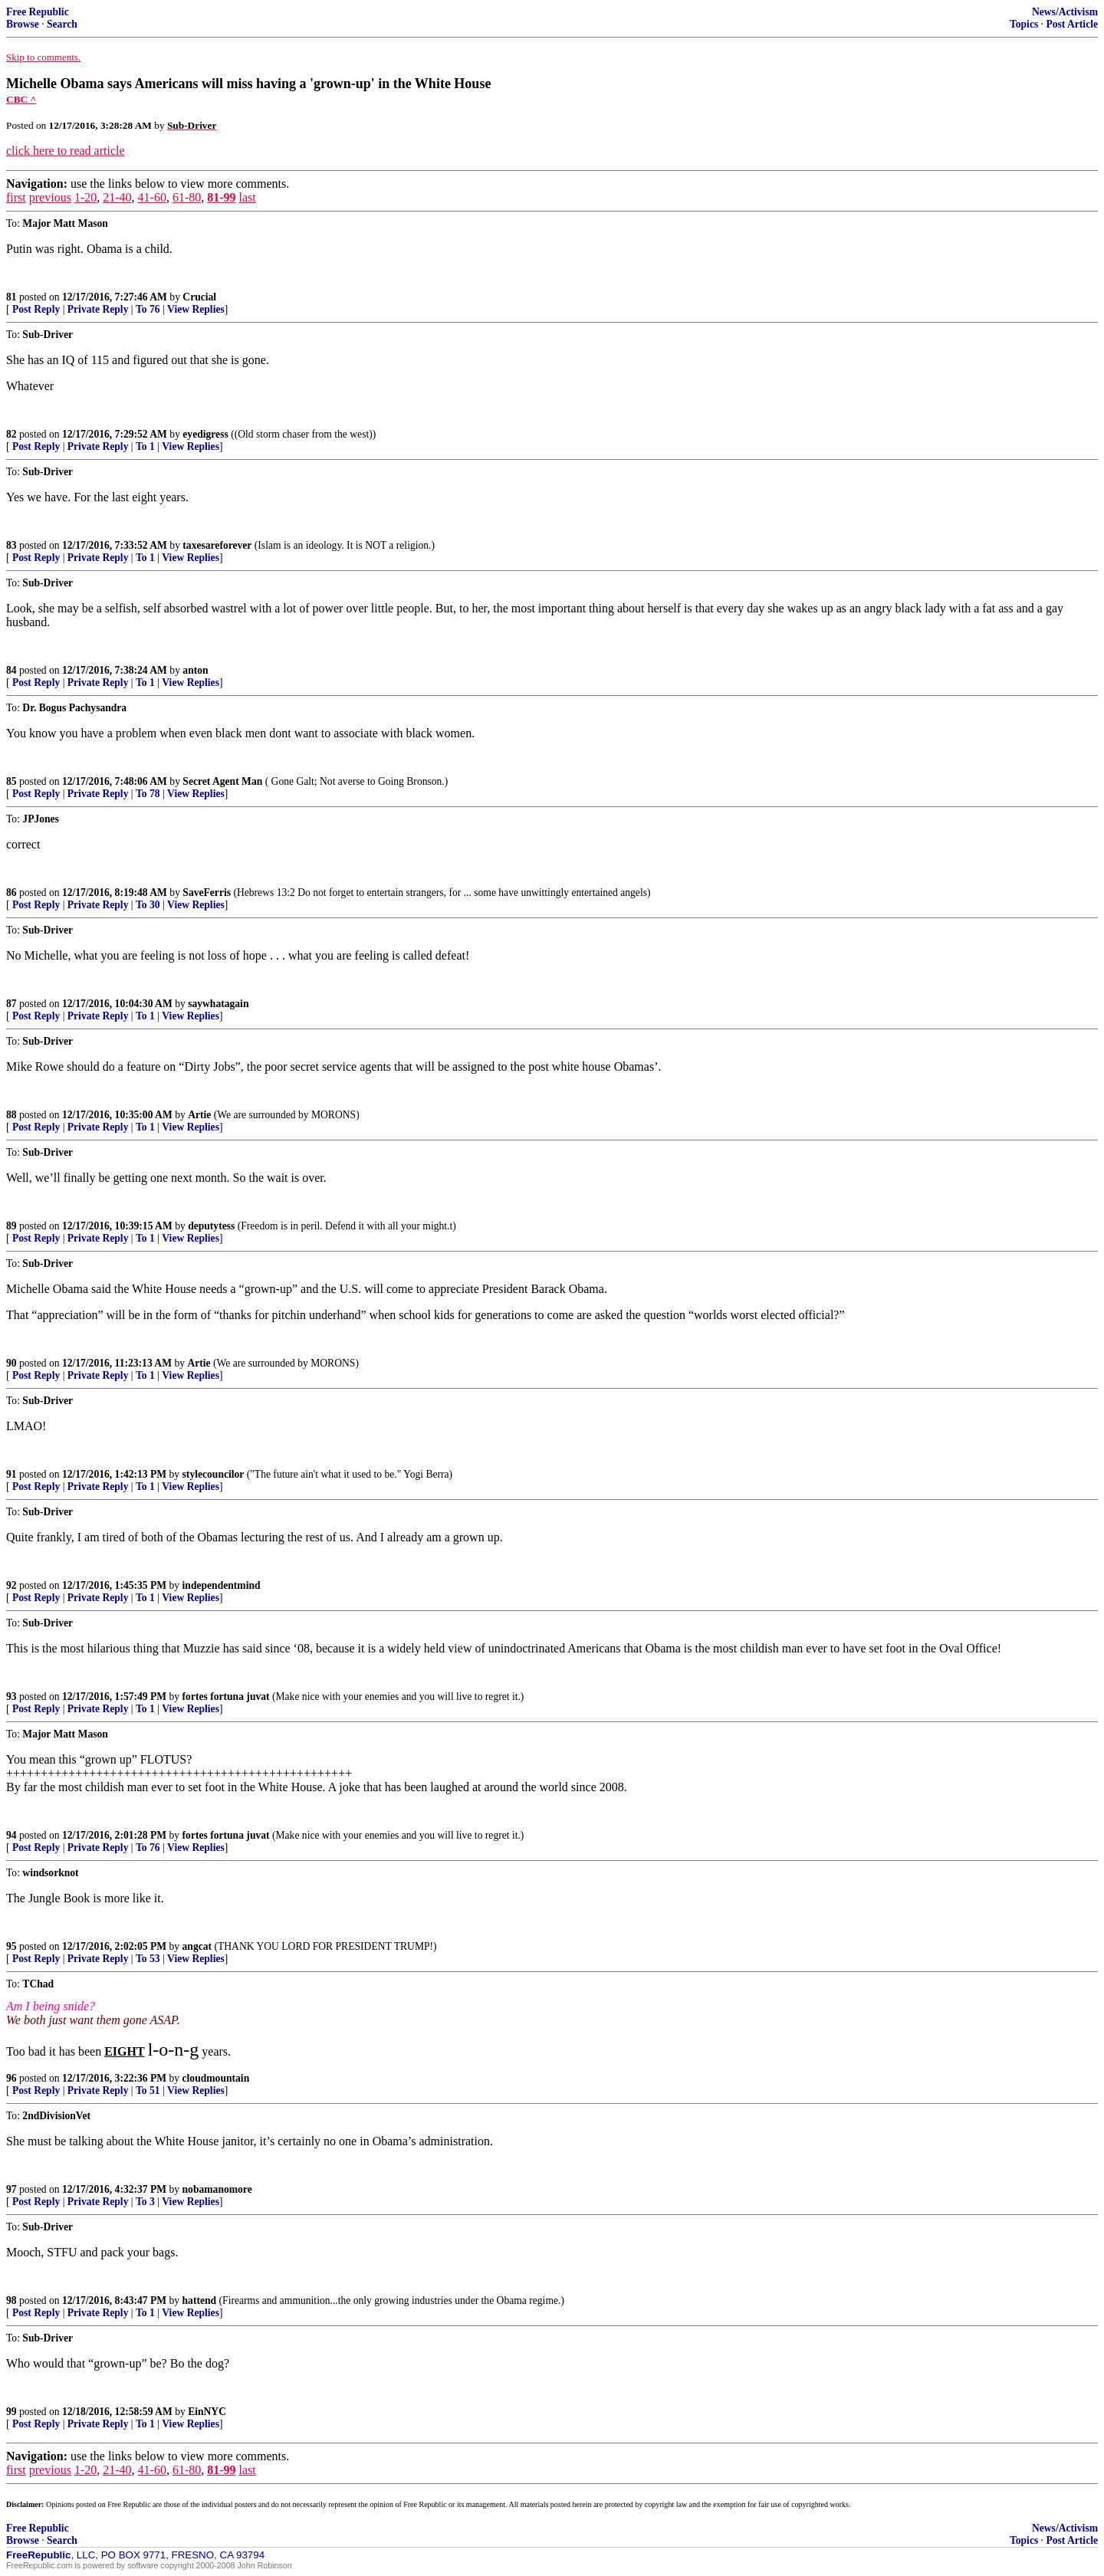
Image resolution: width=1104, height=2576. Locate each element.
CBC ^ (21, 99)
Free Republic (37, 12)
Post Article (1072, 24)
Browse (22, 24)
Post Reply (36, 309)
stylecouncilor (213, 1474)
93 (11, 1696)
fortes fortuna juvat (226, 1696)
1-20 (85, 197)
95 (11, 1946)
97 (11, 2189)
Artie (199, 1115)
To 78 (148, 793)
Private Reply (98, 309)
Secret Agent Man (222, 781)
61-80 (186, 197)
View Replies (196, 309)
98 (11, 2300)
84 (11, 670)
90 (11, 1363)
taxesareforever (216, 545)
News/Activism (1065, 12)
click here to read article (65, 150)
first (16, 197)
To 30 (148, 905)
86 (11, 892)
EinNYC (207, 2411)
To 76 (148, 309)
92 (11, 1585)
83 (11, 545)
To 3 (145, 2201)
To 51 (148, 2090)
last (247, 197)
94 (11, 1835)
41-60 (152, 197)
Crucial (199, 297)
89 (11, 1226)
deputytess (211, 1226)
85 (11, 781)
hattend (199, 2300)
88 (11, 1115)
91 (11, 1474)
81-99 (221, 197)
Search (62, 24)
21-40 (117, 197)
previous (50, 197)
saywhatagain (218, 1003)
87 (11, 1003)
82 (11, 434)
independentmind (221, 1585)
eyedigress (205, 434)
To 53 (148, 1958)
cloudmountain (216, 2078)
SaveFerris (206, 892)
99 (11, 2411)
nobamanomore (217, 2189)
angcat (197, 1946)
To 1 (145, 446)
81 (11, 297)
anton (195, 670)
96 (11, 2078)
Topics (1024, 24)
